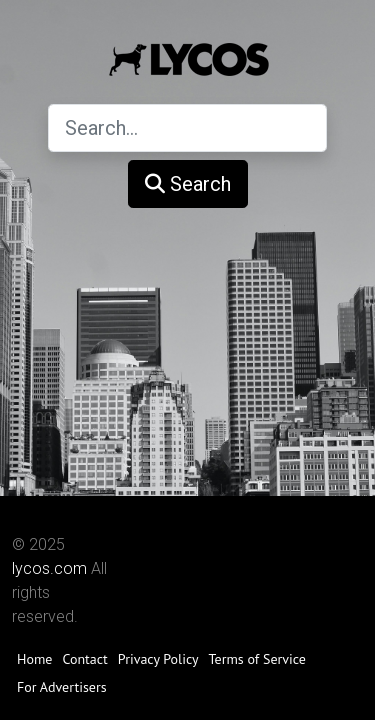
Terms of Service (257, 659)
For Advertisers (62, 687)
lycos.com (49, 568)
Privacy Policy (158, 659)
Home (34, 659)
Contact (84, 659)
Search (188, 184)
